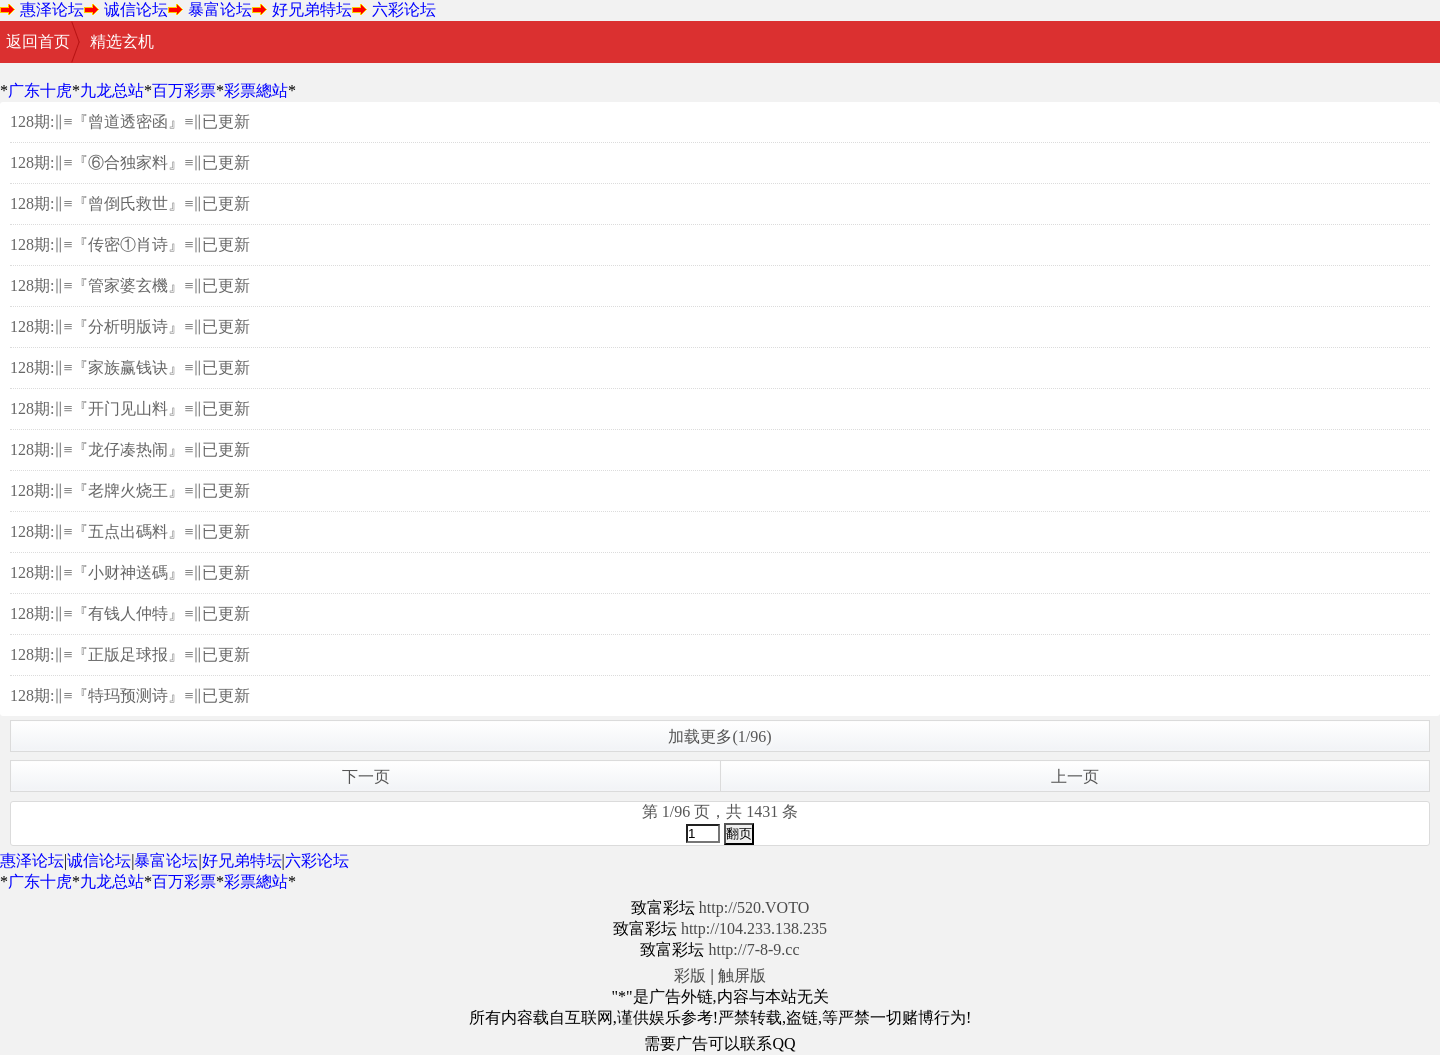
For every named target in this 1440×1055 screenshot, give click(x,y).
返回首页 (38, 41)
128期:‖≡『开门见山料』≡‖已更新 (130, 408)
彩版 (690, 975)
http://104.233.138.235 (754, 928)
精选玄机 (122, 41)
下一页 (366, 776)
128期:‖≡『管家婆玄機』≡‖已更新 (130, 285)
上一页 (1075, 776)
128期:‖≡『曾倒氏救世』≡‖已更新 (130, 203)
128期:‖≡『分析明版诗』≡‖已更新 (130, 326)
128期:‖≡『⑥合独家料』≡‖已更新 (130, 162)
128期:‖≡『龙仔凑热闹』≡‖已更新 (130, 449)
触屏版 (742, 975)
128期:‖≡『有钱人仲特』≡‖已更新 (130, 613)
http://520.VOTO (754, 907)
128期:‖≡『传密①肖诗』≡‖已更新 (130, 244)
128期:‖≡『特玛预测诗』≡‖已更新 (130, 695)
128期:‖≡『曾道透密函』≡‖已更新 (130, 121)
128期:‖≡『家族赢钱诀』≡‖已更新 (130, 367)
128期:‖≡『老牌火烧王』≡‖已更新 (130, 490)
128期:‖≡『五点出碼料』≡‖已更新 (130, 531)
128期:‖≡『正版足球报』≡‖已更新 (130, 654)
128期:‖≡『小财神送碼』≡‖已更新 (130, 572)
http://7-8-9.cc (753, 949)
